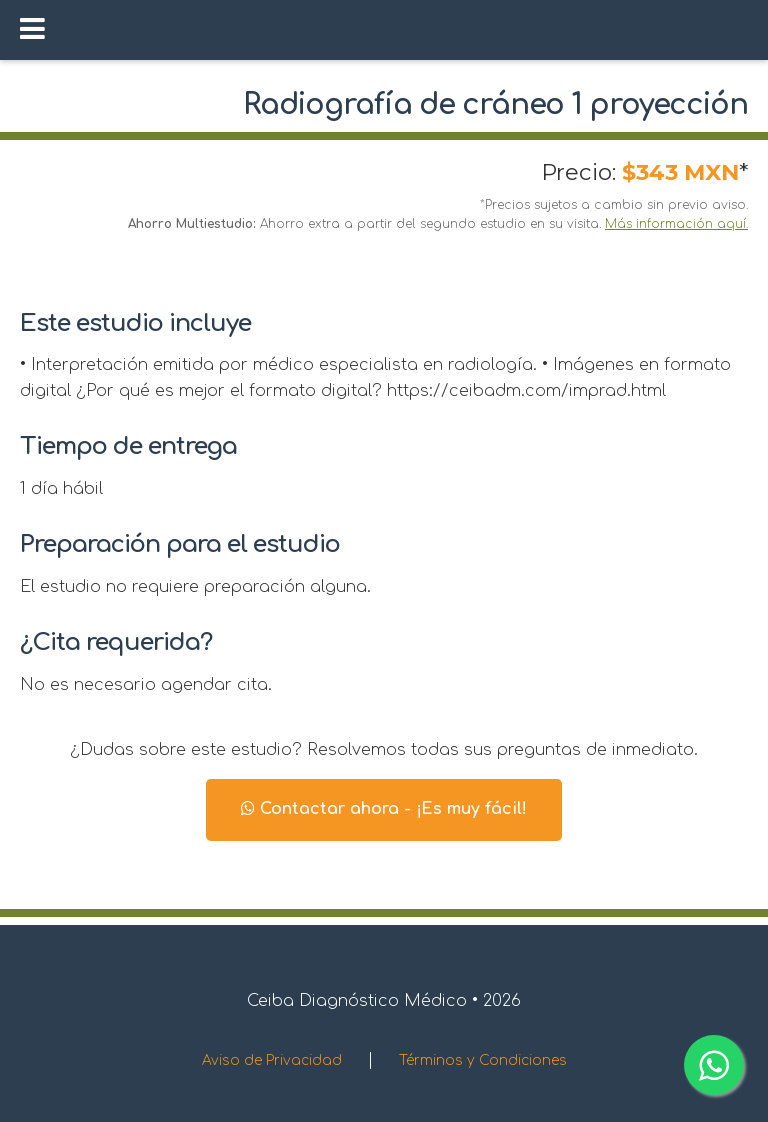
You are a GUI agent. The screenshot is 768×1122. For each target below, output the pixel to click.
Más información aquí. (676, 224)
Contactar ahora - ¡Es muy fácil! (384, 809)
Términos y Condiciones (483, 1060)
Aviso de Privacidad (272, 1060)
